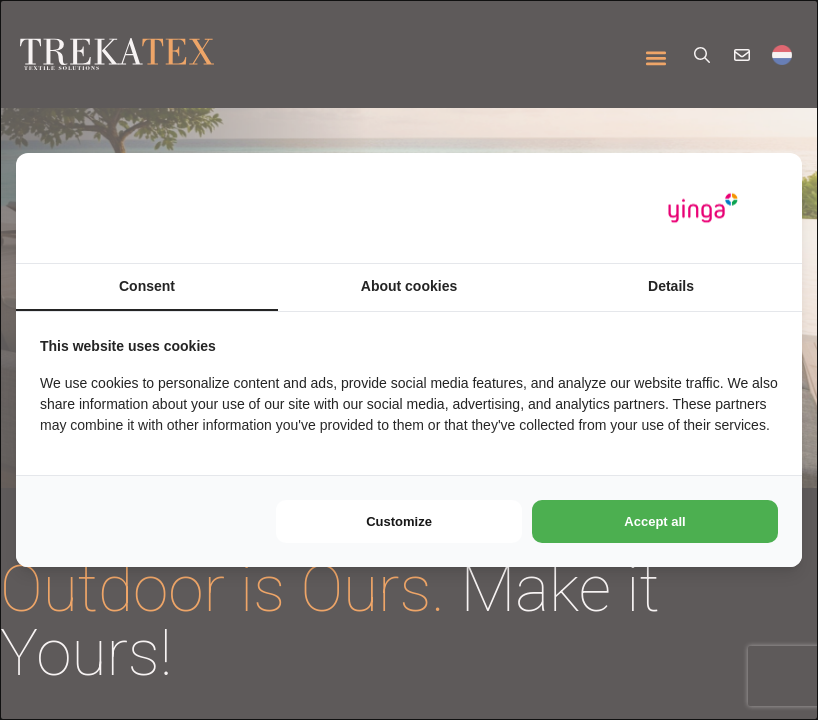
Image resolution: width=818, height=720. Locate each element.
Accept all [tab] (654, 521)
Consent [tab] (147, 286)
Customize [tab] (399, 521)
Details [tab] (671, 286)
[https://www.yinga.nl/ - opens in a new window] (703, 208)
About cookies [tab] (409, 286)
